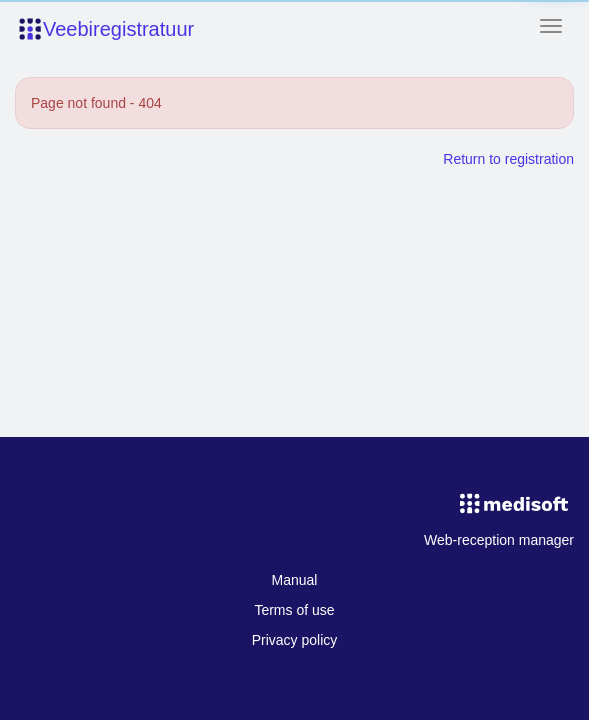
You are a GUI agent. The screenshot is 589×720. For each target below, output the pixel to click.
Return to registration (508, 159)
